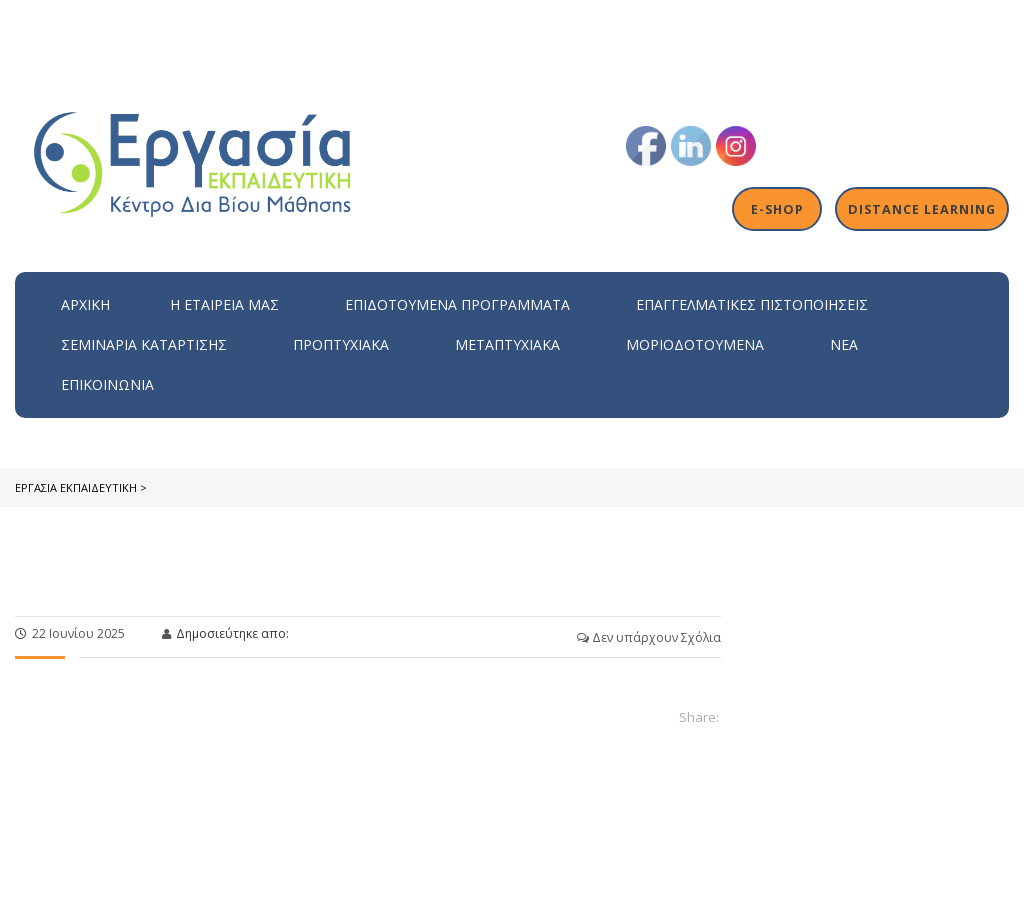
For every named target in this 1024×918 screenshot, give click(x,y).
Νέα (844, 344)
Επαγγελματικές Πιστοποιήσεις (752, 304)
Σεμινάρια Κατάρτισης (144, 344)
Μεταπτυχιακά (507, 344)
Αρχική (85, 304)
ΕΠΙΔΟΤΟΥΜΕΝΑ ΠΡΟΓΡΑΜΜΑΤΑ (457, 304)
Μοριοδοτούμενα (695, 344)
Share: (699, 717)
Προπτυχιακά (341, 344)
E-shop (781, 209)
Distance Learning (924, 209)
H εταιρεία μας (224, 304)
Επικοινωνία (107, 384)
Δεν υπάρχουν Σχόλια (649, 637)
